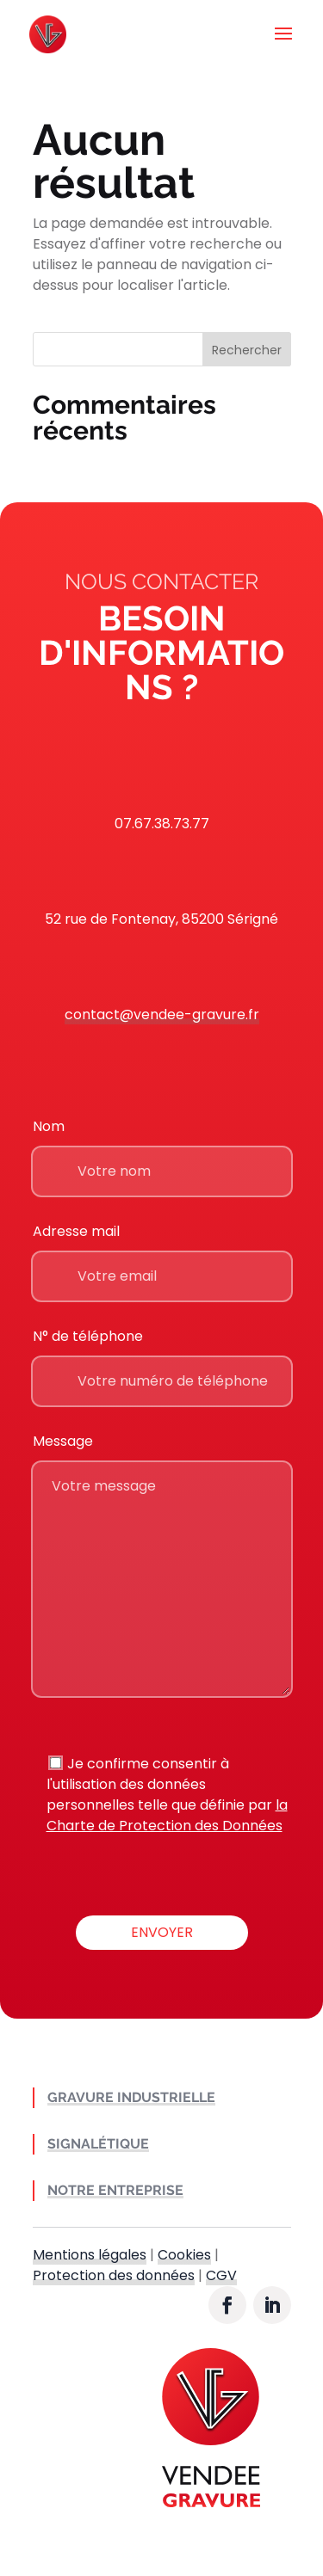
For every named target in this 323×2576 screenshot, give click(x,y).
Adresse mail (76, 1231)
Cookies (184, 2255)
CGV (221, 2275)
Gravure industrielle (131, 2097)
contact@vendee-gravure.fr (162, 1014)
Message (63, 1441)
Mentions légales (89, 2255)
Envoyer (162, 1932)
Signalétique (98, 2144)
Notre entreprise (115, 2190)
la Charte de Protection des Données (167, 1815)
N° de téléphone (88, 1336)
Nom (49, 1126)
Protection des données (114, 2275)
